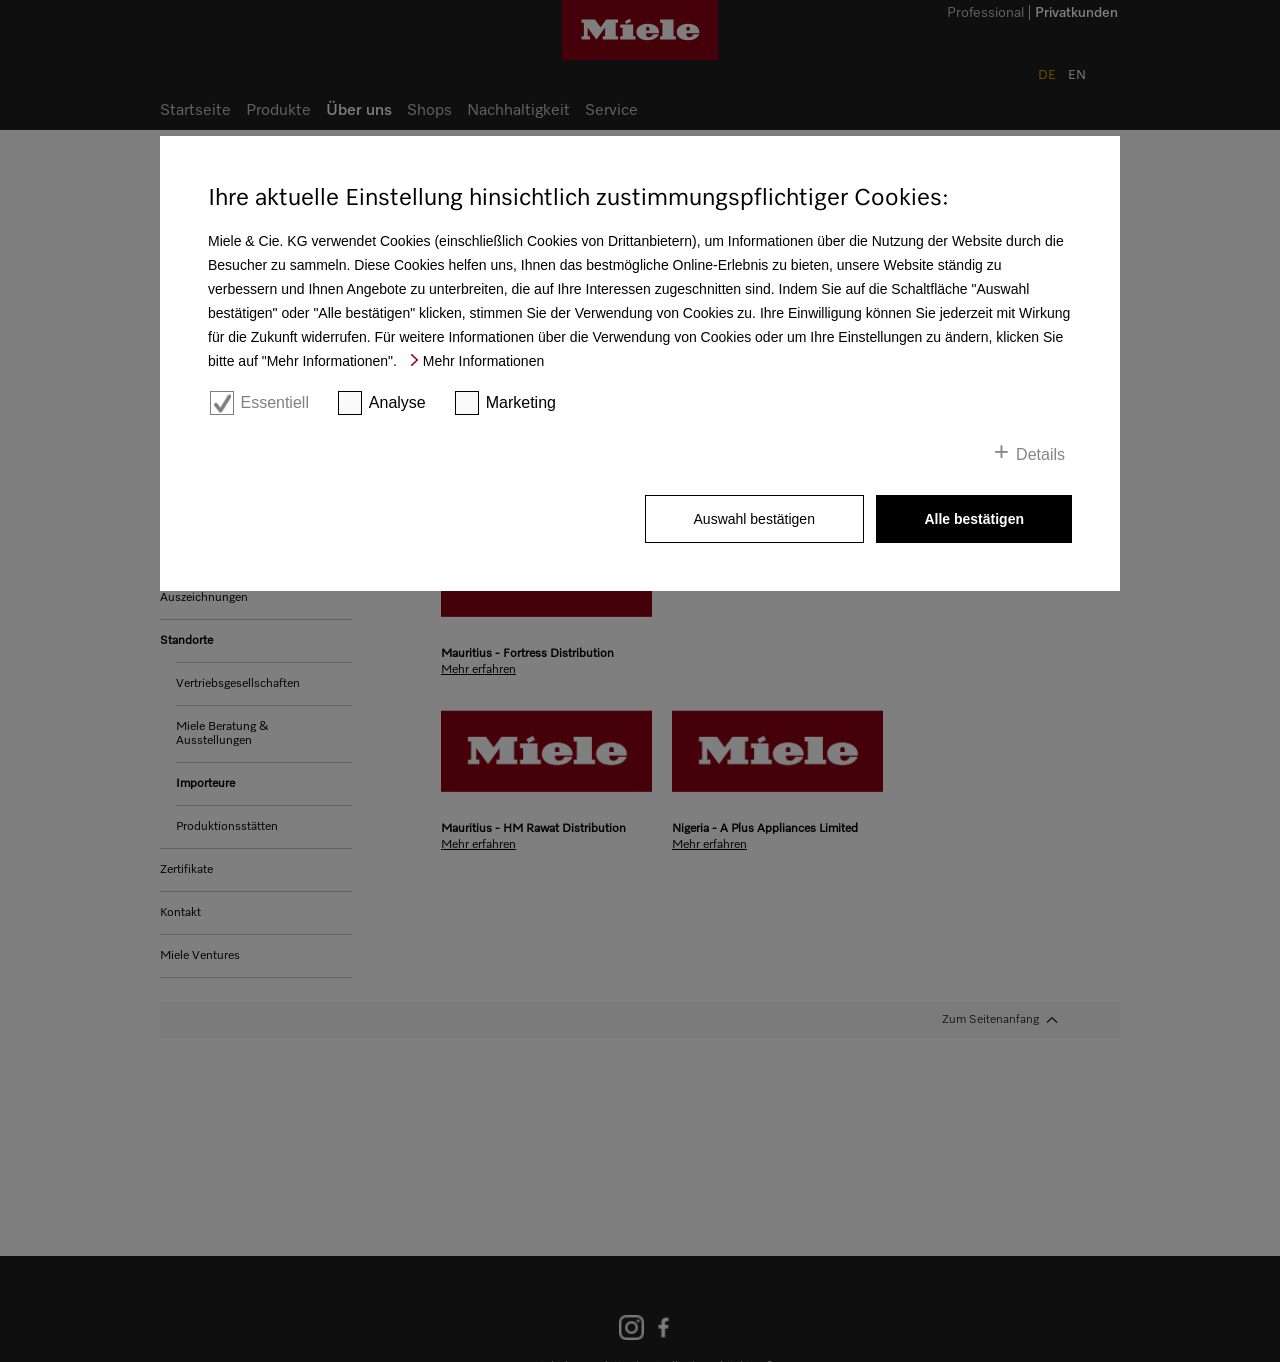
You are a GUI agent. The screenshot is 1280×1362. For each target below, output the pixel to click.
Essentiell (274, 402)
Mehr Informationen (483, 361)
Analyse (397, 402)
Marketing (521, 402)
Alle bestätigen (974, 519)
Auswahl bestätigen (754, 519)
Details (1040, 454)
